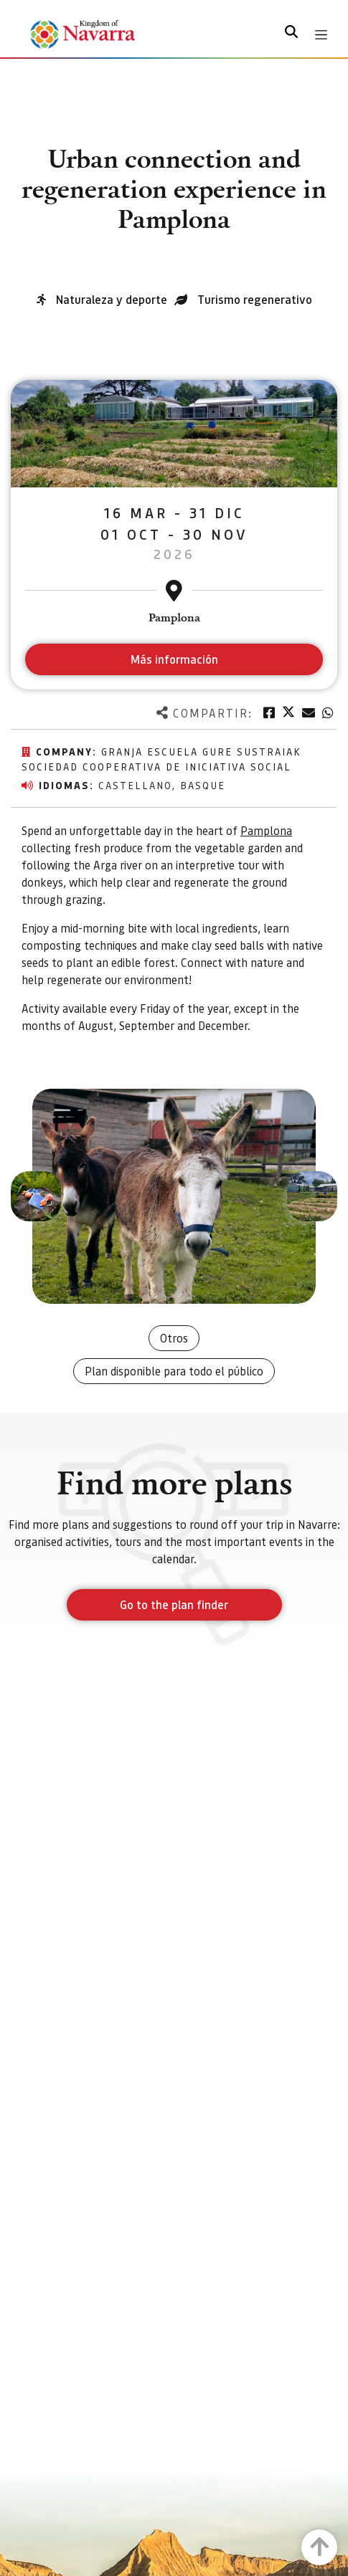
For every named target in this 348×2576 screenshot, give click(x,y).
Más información (174, 659)
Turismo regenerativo (254, 299)
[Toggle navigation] (321, 34)
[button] (36, 1196)
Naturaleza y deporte (111, 299)
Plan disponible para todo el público (174, 1370)
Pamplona (266, 830)
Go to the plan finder (174, 1604)
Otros (174, 1337)
